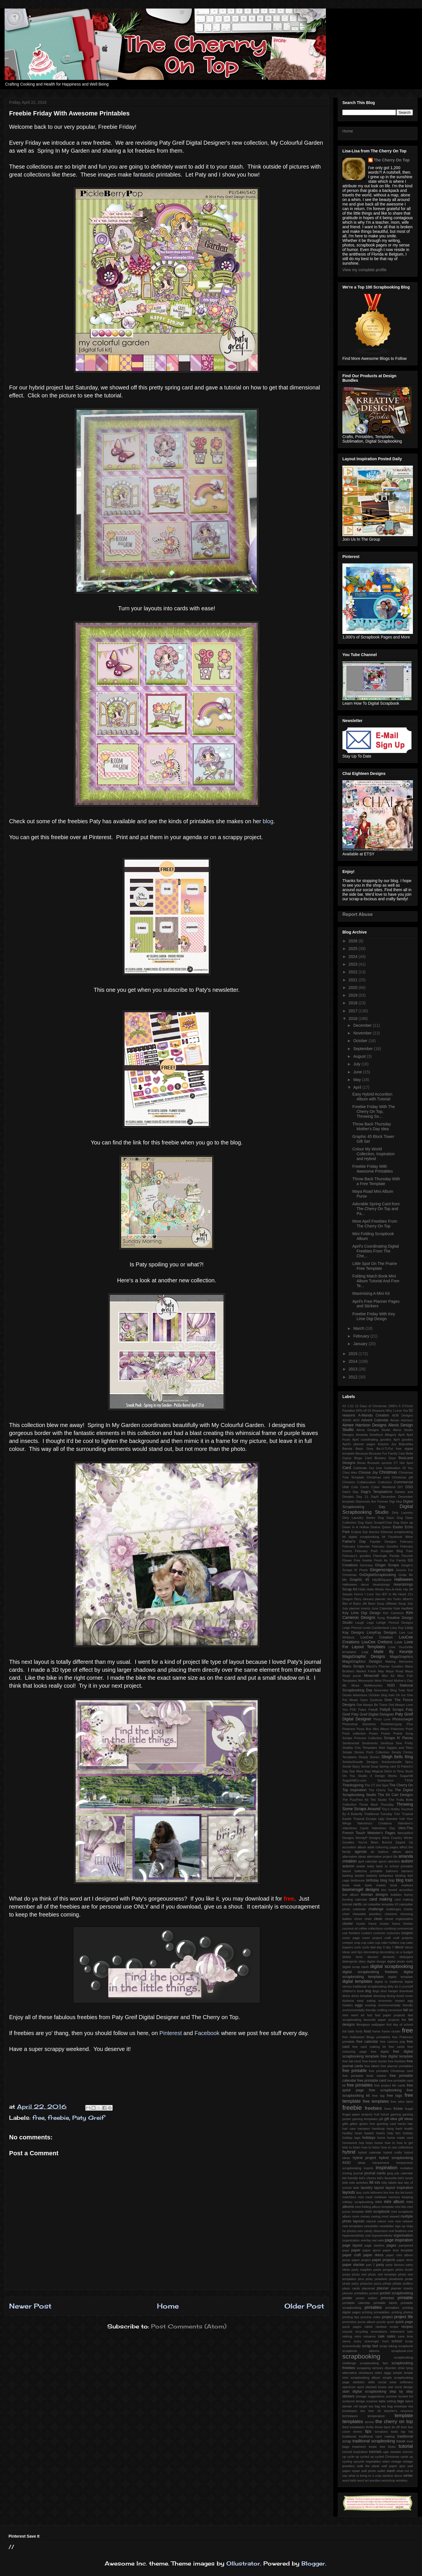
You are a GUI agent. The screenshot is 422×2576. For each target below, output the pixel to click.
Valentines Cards (355, 1828)
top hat (407, 2431)
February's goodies (356, 1555)
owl (374, 2240)
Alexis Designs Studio (373, 1430)
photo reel (359, 2274)
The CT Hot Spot (376, 1785)
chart (345, 1914)
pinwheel (381, 2279)
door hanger (389, 1991)
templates (352, 2421)
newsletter (371, 2226)
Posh (409, 1729)
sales (391, 2336)
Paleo (362, 1709)
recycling (361, 2331)
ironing (347, 2173)
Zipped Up (404, 1842)
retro (357, 2336)
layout (379, 2188)
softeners (406, 2382)
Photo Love (381, 1719)
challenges (393, 1909)
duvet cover (404, 1996)
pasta (377, 2269)
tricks (392, 2446)
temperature (376, 2416)
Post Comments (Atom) (188, 2326)
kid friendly (350, 2178)
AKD (356, 1420)
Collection (385, 1482)
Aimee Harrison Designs (364, 1425)
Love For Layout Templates (377, 1644)
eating (371, 2000)
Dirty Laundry (402, 1512)
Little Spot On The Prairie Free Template (374, 1266)
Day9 (374, 1496)
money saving (370, 2216)
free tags (394, 2096)
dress (346, 1996)
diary (362, 1961)
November (363, 1033)
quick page (404, 2322)
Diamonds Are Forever (372, 1501)
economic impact (391, 2000)
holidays (368, 2138)
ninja (409, 2226)
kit (371, 2182)
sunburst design (353, 2401)
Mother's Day (403, 1680)
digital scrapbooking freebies (370, 1972)
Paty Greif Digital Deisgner (372, 1714)
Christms (348, 1482)
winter (408, 2476)
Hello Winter (375, 1589)
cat (365, 1904)
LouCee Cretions (376, 1642)
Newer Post (30, 2306)
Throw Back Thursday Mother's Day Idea (371, 1126)
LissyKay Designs (382, 1633)
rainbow (380, 2326)
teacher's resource (398, 2411)
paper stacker (353, 2265)
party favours (395, 2264)
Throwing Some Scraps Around (377, 1806)
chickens (391, 1914)
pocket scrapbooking (396, 2293)
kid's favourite (387, 2178)
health (408, 2128)
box (383, 1889)
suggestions (376, 2396)
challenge (376, 1909)
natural (371, 2221)
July (357, 1064)
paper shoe (405, 2260)
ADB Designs (402, 1415)
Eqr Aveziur (371, 1532)
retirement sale (401, 2331)
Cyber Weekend (383, 1487)
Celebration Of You (398, 1468)
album (396, 1851)
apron (382, 1861)
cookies (366, 1933)
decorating (371, 1952)
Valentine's (405, 1823)
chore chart (362, 1918)
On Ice (401, 1695)
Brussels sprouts (379, 1463)
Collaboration (366, 1482)
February (361, 1336)
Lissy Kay (397, 1627)
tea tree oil (371, 2411)
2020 (354, 987)
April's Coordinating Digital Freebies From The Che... (375, 1251)
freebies (373, 2108)
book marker (375, 1885)
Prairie (385, 1733)
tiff (398, 2427)
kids (345, 2182)
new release (404, 2221)
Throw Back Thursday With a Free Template (376, 1181)
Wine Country (392, 1837)
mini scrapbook (377, 2212)
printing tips (350, 2317)
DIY (400, 1487)
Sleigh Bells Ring (397, 1756)
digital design (376, 1961)
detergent (406, 1957)
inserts (368, 2168)
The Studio (378, 1799)
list (402, 2192)
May (357, 1079)
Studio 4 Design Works (377, 1776)
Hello (362, 1589)
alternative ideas (354, 1856)
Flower (347, 1560)
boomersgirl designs (360, 1889)
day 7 (390, 1947)
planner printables (355, 2293)
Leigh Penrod (351, 1627)
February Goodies (385, 1546)
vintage (396, 2461)
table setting (387, 2401)
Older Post (304, 2306)
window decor (392, 2475)
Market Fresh (366, 1671)
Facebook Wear (400, 1536)
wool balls (349, 2480)
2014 (354, 1361)
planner (383, 2288)
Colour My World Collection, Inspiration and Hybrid (373, 1154)
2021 (354, 980)
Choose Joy (368, 1472)
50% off (361, 1410)
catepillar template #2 (383, 1904)
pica (361, 2279)
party (380, 2265)
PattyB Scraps (392, 1710)
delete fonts (352, 1957)
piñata (386, 2283)
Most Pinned (384, 1680)
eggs (359, 2005)
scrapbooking (361, 2356)
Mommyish (365, 1680)
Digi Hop (395, 1501)
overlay (366, 2240)
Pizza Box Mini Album (373, 1729)
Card (346, 1467)
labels (392, 2182)
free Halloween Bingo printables (366, 2037)
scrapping (364, 2368)
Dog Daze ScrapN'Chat (375, 1522)
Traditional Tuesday (378, 1814)
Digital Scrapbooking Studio (377, 1509)
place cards (351, 2288)
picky (369, 2279)
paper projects (383, 2260)
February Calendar (356, 1546)
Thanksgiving (352, 1785)
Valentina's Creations (374, 1823)
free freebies (397, 2061)
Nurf (410, 1690)
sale (381, 2336)
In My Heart (397, 1594)
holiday (408, 2133)
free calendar (367, 2042)
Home (168, 2306)
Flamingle (380, 1555)
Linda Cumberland (376, 1627)
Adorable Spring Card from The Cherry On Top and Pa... (376, 1209)
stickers (348, 2396)
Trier (397, 1814)
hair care (349, 2128)
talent (409, 2401)
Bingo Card (363, 1458)
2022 (354, 972)
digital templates (357, 1981)
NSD (391, 1685)
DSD (409, 1487)
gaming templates (365, 2119)
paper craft (351, 2255)
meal (368, 2197)
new (391, 2221)
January (361, 1343)
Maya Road (394, 1671)
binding (400, 1875)
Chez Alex (349, 1472)
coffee (363, 1928)
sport (360, 2387)
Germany (366, 1565)
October (361, 1040)
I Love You (372, 1594)
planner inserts (402, 2288)
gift (381, 2119)
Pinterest (171, 2033)
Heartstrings (381, 1584)
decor (399, 1947)
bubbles (396, 1894)
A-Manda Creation (373, 1415)
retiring (347, 2336)
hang (390, 2128)
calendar (361, 1899)
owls (380, 2240)
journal (358, 2173)
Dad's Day (350, 1492)
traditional (349, 2436)
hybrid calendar (369, 2152)
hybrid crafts (392, 2152)
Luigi (364, 1652)
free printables (360, 2085)
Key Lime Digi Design (361, 1613)
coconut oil (350, 1928)
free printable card (371, 2081)
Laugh (359, 1622)
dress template (361, 1996)
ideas (361, 2162)
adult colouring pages (382, 1847)
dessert (372, 1957)
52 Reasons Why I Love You (388, 1410)
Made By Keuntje (393, 1651)
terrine (369, 2422)
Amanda (362, 1434)
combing (390, 1928)
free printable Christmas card (391, 2071)
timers (357, 2431)
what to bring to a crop (364, 2475)
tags (400, 2401)
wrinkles (401, 2480)
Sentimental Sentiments (360, 1743)
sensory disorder (384, 2368)
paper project (361, 2260)
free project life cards (389, 2085)
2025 (354, 948)
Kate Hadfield (403, 1608)
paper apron (372, 2250)
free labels (372, 2066)
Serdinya (386, 1743)
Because (361, 1453)
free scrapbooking (385, 2090)
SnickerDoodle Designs (360, 1762)
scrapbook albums (360, 2351)
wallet (381, 2471)
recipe (394, 2326)
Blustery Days (385, 1458)
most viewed (390, 2216)
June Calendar (381, 1608)
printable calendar (356, 2303)
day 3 (380, 1947)
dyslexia (348, 2000)
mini (378, 2202)
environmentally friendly (395, 2005)
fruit (377, 2114)
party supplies (361, 2269)
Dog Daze (386, 1517)
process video (371, 2317)
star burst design (400, 2387)
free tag (378, 2095)
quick (390, 2322)
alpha (409, 1851)
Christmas (388, 1472)
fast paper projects (390, 2015)
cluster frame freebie (396, 1923)
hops (369, 2142)
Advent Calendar (374, 1420)
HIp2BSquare (381, 1579)
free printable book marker (364, 2075)
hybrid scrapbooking (396, 2158)
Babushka (406, 1444)
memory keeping (400, 2197)
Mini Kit (388, 1675)
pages (391, 2245)
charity (408, 1909)
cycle (365, 1947)
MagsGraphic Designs (363, 1656)
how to (390, 2142)
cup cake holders (387, 1942)
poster (347, 2298)
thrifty (370, 2427)
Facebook (208, 2033)
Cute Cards (360, 1487)
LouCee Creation (377, 1637)
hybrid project (364, 2158)
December (363, 1025)
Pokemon (397, 1729)
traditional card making (377, 2436)
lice (385, 2192)
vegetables (373, 2461)
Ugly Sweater (388, 1818)
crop (357, 1942)
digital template (400, 1976)
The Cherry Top (381, 1790)
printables (373, 2307)
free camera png (392, 2041)
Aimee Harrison (401, 1420)
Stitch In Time (394, 1771)
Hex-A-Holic (393, 1589)
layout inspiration (399, 2188)
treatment (359, 2446)
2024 (354, 956)
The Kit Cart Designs (395, 1795)
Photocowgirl (402, 1719)
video (386, 2461)
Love (398, 1642)
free (38, 2117)
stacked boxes (376, 2387)
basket (359, 1875)
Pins (410, 1724)
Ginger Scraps (387, 1565)
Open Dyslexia (371, 1700)
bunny (408, 1894)
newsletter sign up (392, 2226)
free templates (376, 2101)
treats (373, 2446)
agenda (361, 1852)
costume (379, 1933)
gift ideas (405, 2119)
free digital (380, 2051)
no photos (349, 2231)
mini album (394, 2201)
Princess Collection (368, 1738)
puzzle (381, 2322)
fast (369, 2015)
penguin (388, 2269)
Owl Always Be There (372, 1704)
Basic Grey (364, 1448)
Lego (370, 1622)
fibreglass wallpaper (370, 2024)
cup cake (367, 1942)
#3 (344, 1406)
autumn (348, 1866)
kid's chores (367, 2178)
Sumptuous (385, 1780)
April (357, 1087)
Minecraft (371, 1676)
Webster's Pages (381, 1833)
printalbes (392, 2307)
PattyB (373, 1709)
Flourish (407, 1555)
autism (407, 1861)
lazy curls (363, 2192)
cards (357, 1904)
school (397, 2341)
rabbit (369, 2326)
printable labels (385, 2303)
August (360, 1056)
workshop (388, 2480)
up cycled (362, 2456)
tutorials (375, 2452)
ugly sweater (392, 2451)
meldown (380, 2197)
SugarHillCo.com (354, 1780)
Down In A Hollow (355, 1527)
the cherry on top (394, 2421)
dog (368, 1991)
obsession (380, 2231)
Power (373, 1733)
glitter (353, 2123)
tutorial (406, 2446)
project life (403, 2316)
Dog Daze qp (403, 1522)
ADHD (346, 1420)
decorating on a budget (396, 1952)
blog (268, 821)
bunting (347, 1899)
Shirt (381, 1747)
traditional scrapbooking (374, 2441)
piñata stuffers (403, 2283)
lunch (409, 2192)
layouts (348, 2192)
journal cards (374, 2173)
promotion (349, 2322)
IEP (384, 1594)
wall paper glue (394, 2466)
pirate (409, 2279)
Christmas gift (402, 1477)
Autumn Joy (387, 1444)
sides (378, 2372)
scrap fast (370, 2346)
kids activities (358, 2182)
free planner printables (397, 2066)
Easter (398, 1527)
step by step (401, 2392)
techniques (350, 2416)
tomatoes (381, 2431)
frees (387, 2108)
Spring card (387, 1766)
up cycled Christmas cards (389, 2456)
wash (391, 2471)
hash (399, 2128)
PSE (353, 1709)
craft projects (403, 1938)
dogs (376, 1991)
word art (363, 2480)
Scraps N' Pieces (398, 1738)
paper (355, 2250)
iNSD (346, 2163)
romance (369, 2336)
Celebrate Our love (367, 1468)
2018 (354, 1003)
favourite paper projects (381, 2019)
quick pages (351, 2326)
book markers (401, 1885)
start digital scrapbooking (364, 2392)
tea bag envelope (394, 2406)
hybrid (348, 2152)
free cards (396, 2046)
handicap (378, 2128)
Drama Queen (381, 1527)
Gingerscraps (381, 1569)
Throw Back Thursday (376, 1804)
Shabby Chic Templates (359, 1747)
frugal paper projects (357, 2114)
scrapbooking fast (374, 2363)
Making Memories (399, 1661)
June (358, 1072)
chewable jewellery (367, 1914)
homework (349, 2142)
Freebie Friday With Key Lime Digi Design (373, 1316)
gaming (395, 2114)
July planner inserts (356, 1608)
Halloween (403, 1579)
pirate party (350, 2283)
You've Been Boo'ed (375, 1842)
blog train (404, 1880)
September (363, 1048)
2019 (354, 995)
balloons (392, 1871)
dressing (379, 1996)
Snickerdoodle (392, 1762)
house (378, 2142)
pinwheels (396, 2279)
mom (355, 2216)
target (363, 2406)
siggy (387, 2372)
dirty (391, 1986)
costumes (393, 1933)
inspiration (387, 2167)
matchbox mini (353, 2197)
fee (404, 2019)
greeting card (386, 2123)
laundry (366, 2188)
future (385, 2114)
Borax (361, 1463)
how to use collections (397, 2147)
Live (402, 1632)
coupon (407, 1933)
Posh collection (354, 1733)
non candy (364, 2231)
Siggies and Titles (400, 1747)
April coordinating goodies (371, 1439)
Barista (347, 1448)
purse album (366, 2322)
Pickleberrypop (391, 1724)
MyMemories (373, 1685)
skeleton (359, 2382)
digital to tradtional (389, 1981)
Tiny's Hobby (391, 1809)
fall (405, 2010)
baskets (371, 1875)
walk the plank (368, 2466)
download (406, 1991)
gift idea (390, 2119)
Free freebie (363, 1560)
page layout (352, 2245)
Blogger (313, 2563)
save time (405, 2336)
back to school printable (394, 1866)
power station (366, 2298)
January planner (374, 1599)
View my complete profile (364, 269)
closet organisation (399, 1918)
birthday (372, 1880)
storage (361, 2396)
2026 (354, 941)
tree (382, 2446)
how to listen (371, 2147)
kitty (384, 2182)
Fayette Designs (383, 1541)
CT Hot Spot (403, 1463)
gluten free (367, 2123)
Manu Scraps (353, 1666)
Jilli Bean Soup (373, 1603)
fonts (359, 2031)
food (367, 2031)
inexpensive (380, 2162)
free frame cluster (374, 2061)
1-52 (350, 1406)
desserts (389, 1957)
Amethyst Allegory (383, 1434)
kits (377, 2183)
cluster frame (366, 1923)
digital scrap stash (355, 1967)
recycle (347, 2331)
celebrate (359, 1909)
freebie (58, 2117)
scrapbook (405, 2346)
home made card (400, 2137)
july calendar (403, 2173)
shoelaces (366, 2372)
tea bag (374, 2406)
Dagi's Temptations (376, 1492)
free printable (354, 2070)
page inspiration (399, 2240)
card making (380, 1899)
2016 (354, 1018)
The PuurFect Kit (355, 1799)
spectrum (348, 2387)
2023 (354, 964)
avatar (360, 1866)
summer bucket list (399, 2396)
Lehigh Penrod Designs (395, 1622)
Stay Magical (374, 1771)
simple (397, 2372)
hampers (363, 2128)
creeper (347, 1942)
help (390, 2133)
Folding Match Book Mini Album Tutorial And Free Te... (375, 1281)
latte (356, 2187)
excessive (395, 2010)
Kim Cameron (393, 1613)
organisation (403, 2235)
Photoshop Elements (359, 1724)
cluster (347, 1924)
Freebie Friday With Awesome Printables (372, 1168)
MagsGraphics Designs (362, 1662)
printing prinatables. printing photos (387, 2312)
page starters (374, 2245)
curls (357, 1947)
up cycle (348, 2456)
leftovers (376, 2192)
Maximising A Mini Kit (371, 1293)
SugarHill (406, 1776)
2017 (354, 1011)
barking (347, 1875)
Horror (358, 1594)
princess (387, 2298)
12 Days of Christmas (371, 1406)
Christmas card (378, 1477)
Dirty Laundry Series (358, 1517)
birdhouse (358, 1880)
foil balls (348, 2031)
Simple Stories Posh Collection (366, 1752)
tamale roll (350, 2406)
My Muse (350, 1685)
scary (357, 2341)
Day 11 (363, 1496)
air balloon (380, 1851)
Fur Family (398, 1560)
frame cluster (391, 2031)
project (387, 2317)
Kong (381, 1617)
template (404, 2415)
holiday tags (351, 2137)
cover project (372, 1938)
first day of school (399, 2024)
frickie (398, 2109)
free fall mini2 (351, 2061)
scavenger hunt (376, 2341)
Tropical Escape (365, 1818)
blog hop (387, 1880)
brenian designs (374, 1895)
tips (368, 2431)
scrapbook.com (402, 2351)
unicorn (407, 2451)
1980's (393, 1406)
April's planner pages (358, 1444)
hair (410, 2123)
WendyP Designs (367, 1837)
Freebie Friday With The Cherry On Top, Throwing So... (373, 1111)
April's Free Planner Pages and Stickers (376, 1303)
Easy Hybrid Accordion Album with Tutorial (372, 1096)
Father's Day (354, 1542)
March (359, 1328)
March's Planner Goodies (384, 1666)
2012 (354, 1377)
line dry (394, 2192)
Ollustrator (243, 2563)
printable (405, 2297)
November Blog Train (389, 1690)
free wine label (402, 2101)
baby (370, 1866)
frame (376, 2031)
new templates (352, 2226)
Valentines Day (383, 1828)
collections (375, 1928)
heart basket (364, 2133)
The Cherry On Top (392, 160)
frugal (409, 2108)
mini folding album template (374, 2206)
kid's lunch (405, 2178)
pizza (377, 2283)
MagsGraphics (401, 1657)
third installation (353, 2427)
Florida (394, 1555)
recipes (407, 2327)
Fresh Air (381, 1560)
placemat (368, 2288)
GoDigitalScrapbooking (377, 1575)
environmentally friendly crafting (364, 2010)
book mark (351, 1885)
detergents (349, 1961)
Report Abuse (357, 914)
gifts (345, 2123)
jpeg (390, 2173)
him (398, 2133)
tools (394, 2431)
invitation (406, 2168)
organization (351, 2240)
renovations (379, 2331)
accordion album (354, 1847)
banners (407, 1871)
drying (390, 1996)
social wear (387, 2382)
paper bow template (398, 2250)
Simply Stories (369, 1757)
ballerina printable (368, 1871)
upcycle (358, 2461)
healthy (347, 2133)
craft (387, 1938)
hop (361, 2142)
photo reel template (382, 2274)
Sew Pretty (404, 1743)
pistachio (366, 2283)
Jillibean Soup (396, 1603)
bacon (346, 1871)
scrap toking (388, 2346)
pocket (373, 2293)
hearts (380, 2133)
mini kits (400, 2206)
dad (373, 1947)
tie (393, 2427)
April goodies (403, 1439)
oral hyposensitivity (378, 2235)
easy (360, 2000)
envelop (370, 2005)
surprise (372, 2401)
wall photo (368, 2471)
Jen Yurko (394, 1599)
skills (371, 2382)
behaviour (386, 1875)
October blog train (382, 1695)
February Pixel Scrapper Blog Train (384, 1551)
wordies (375, 2480)
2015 (354, 1353)
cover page (351, 1938)
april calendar (367, 1861)
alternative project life (382, 1856)
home (381, 2137)
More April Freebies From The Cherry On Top (374, 1223)
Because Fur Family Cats (387, 1453)
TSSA (409, 1780)
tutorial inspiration (355, 2451)
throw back (382, 2427)
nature (381, 2221)
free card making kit (369, 2046)
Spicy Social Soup (365, 1766)
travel (400, 2441)
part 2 (370, 2264)
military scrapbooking (357, 2202)
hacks (402, 2123)
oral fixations (398, 2231)
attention (394, 1861)
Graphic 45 (359, 1580)
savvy (346, 2341)
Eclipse (356, 1532)
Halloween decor (355, 1584)
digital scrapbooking (391, 1966)
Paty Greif (88, 2117)
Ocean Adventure (354, 1695)
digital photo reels (400, 1961)
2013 (354, 1369)
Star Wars (356, 1771)
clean (378, 1919)
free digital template (396, 2056)
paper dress (373, 2255)
